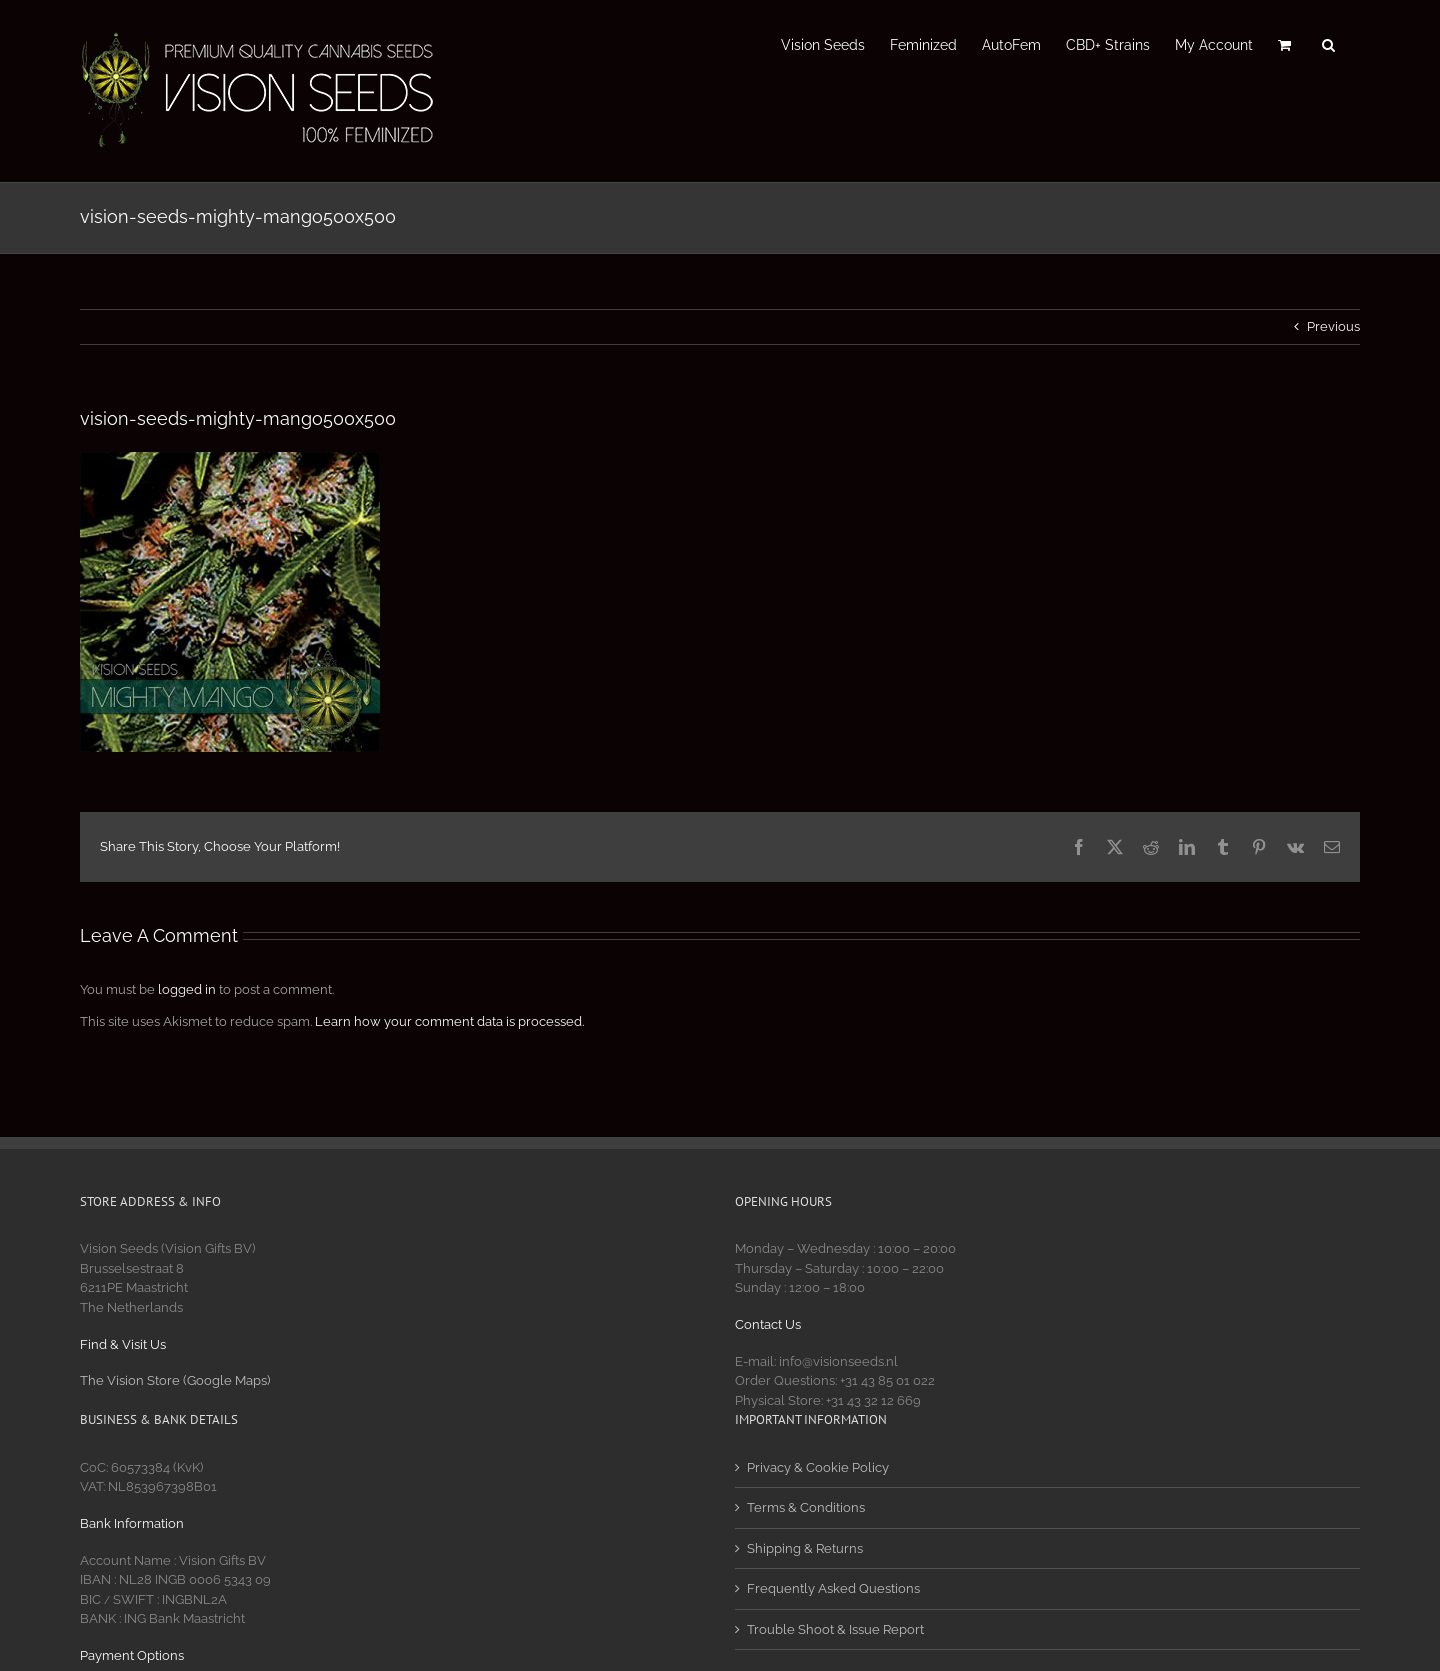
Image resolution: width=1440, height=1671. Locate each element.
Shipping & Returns (805, 1548)
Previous (1333, 326)
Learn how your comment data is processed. (449, 1021)
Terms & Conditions (806, 1507)
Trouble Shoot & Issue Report (835, 1629)
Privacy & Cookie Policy (818, 1467)
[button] (1328, 43)
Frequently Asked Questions (833, 1588)
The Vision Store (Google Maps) (175, 1380)
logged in (187, 989)
